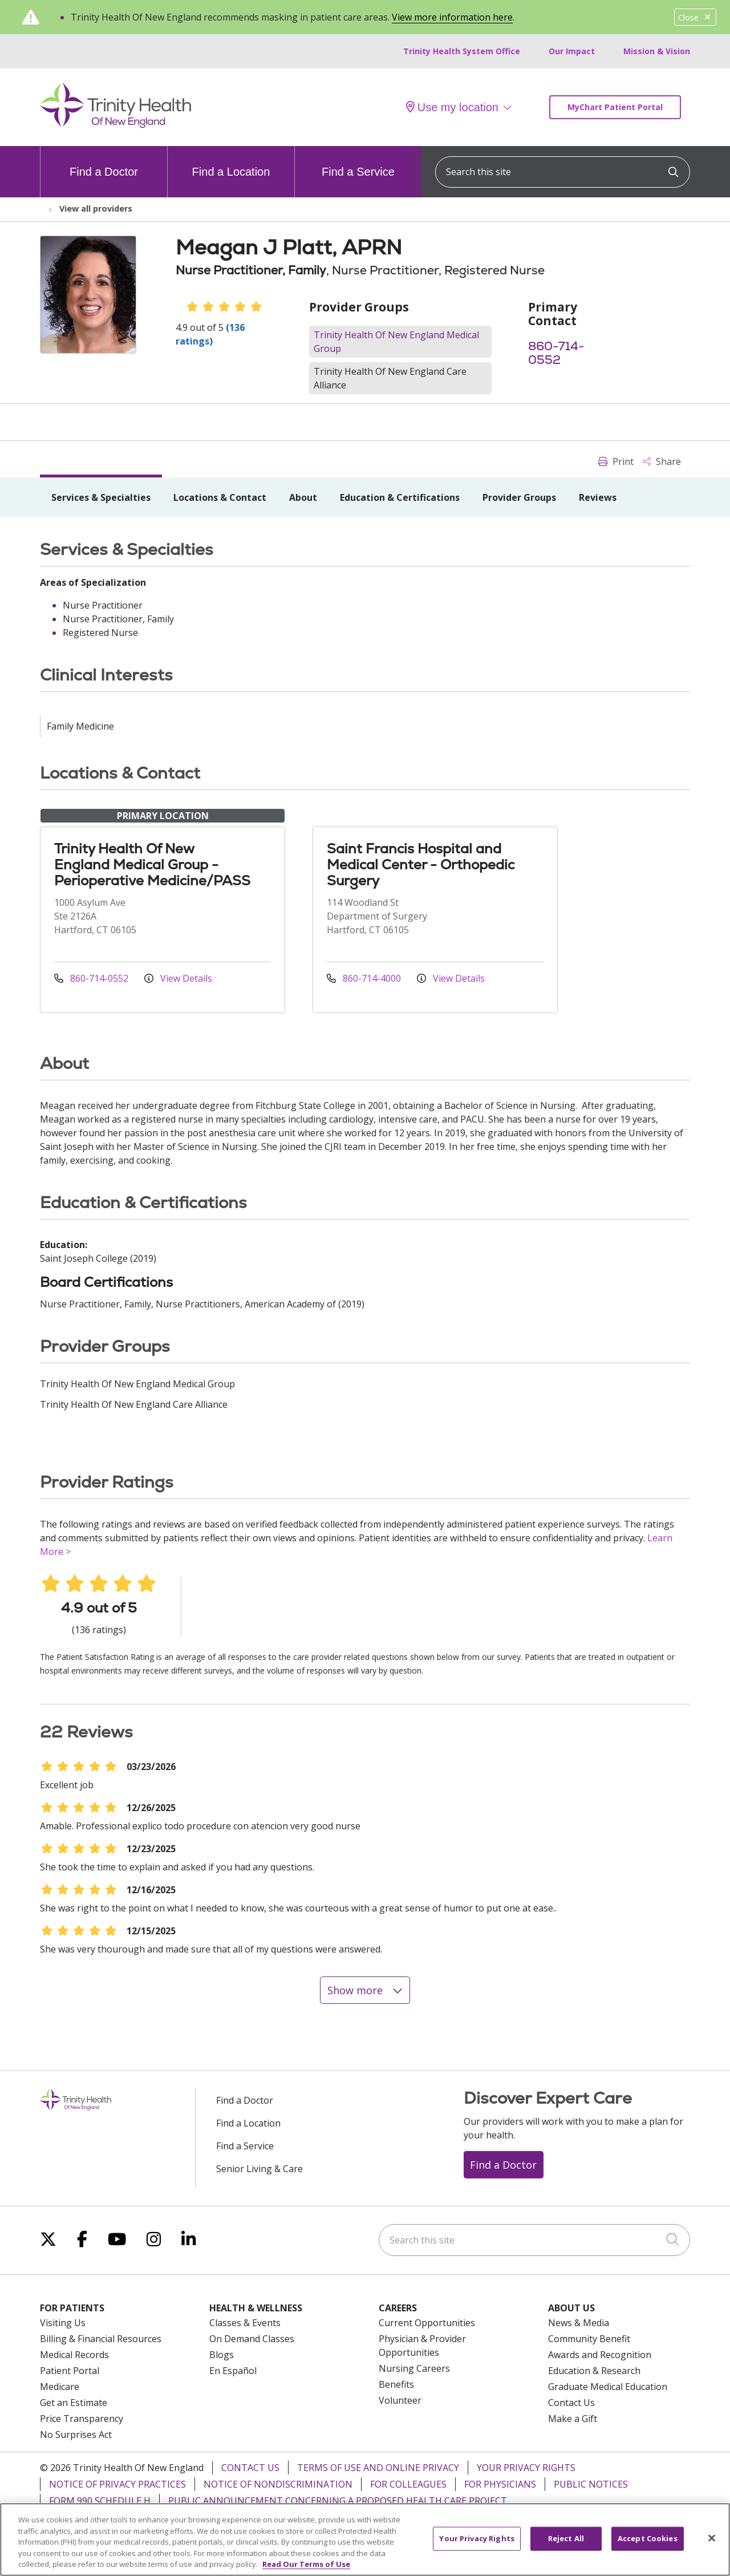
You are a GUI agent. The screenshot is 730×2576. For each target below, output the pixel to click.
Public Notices (591, 2484)
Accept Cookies (648, 2546)
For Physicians (500, 2484)
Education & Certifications (400, 497)
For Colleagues (408, 2484)
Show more (365, 1990)
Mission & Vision (656, 51)
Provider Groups (519, 497)
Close (695, 17)
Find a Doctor (104, 162)
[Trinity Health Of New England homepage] (115, 125)
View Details (178, 978)
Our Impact (572, 51)
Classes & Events (245, 2322)
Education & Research (594, 2370)
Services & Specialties (101, 497)
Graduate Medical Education (607, 2386)
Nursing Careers (414, 2368)
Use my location (452, 107)
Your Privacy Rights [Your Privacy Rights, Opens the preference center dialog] (476, 2546)
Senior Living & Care (259, 2168)
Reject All (566, 2546)
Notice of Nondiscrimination (278, 2484)
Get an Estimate (73, 2402)
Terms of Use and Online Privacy (378, 2467)
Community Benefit (589, 2338)
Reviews (598, 497)
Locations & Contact (219, 497)
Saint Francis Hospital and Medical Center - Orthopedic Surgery (420, 864)
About (303, 497)
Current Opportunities (427, 2322)
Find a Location (231, 162)
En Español (233, 2370)
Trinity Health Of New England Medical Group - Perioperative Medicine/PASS (152, 864)
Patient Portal (69, 2370)
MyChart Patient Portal (615, 107)
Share (662, 461)
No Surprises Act (76, 2434)
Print (616, 461)
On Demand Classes (251, 2338)
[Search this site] (562, 172)
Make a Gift (572, 2418)
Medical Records (74, 2354)
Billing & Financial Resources (100, 2338)
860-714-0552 (556, 352)
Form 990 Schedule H (100, 2500)
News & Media (578, 2322)
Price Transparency (81, 2418)
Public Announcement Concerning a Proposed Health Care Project (337, 2500)
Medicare (59, 2386)
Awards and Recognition (599, 2354)
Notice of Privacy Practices (117, 2484)
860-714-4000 (365, 978)
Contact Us (571, 2402)
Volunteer (400, 2400)
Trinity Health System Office (461, 51)
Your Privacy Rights (526, 2467)
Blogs (221, 2354)
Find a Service (358, 162)
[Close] (711, 2546)
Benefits (396, 2384)
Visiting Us (63, 2322)
